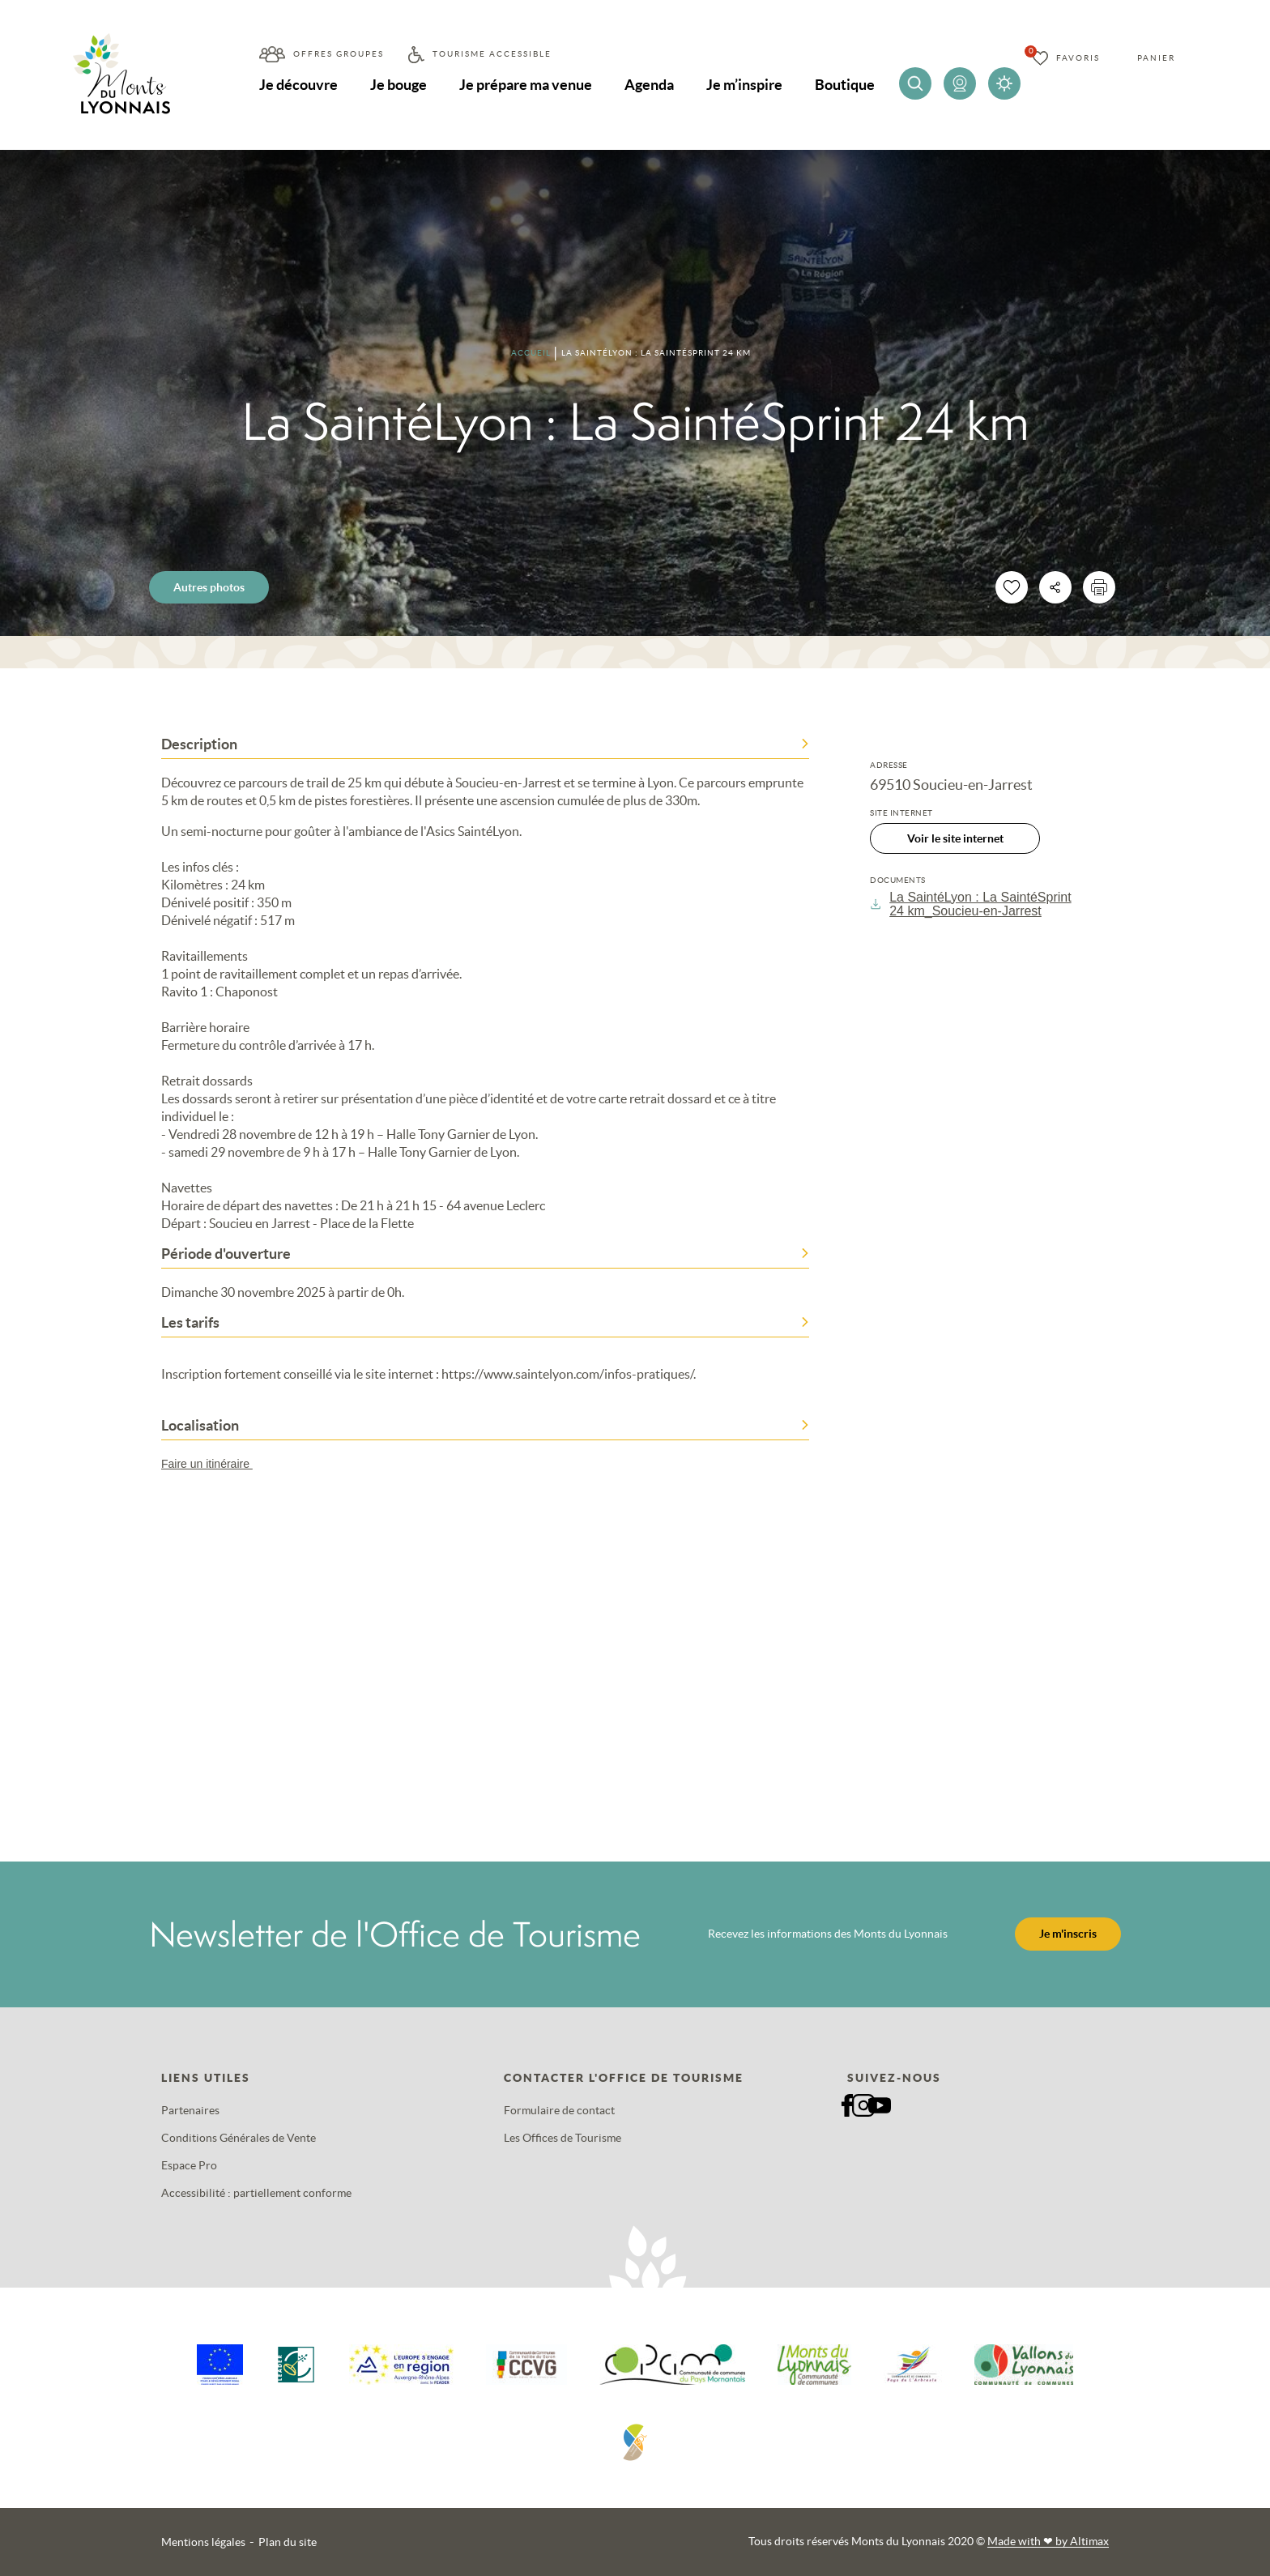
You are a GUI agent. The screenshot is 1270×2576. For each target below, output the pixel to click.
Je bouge (398, 84)
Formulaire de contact (559, 2110)
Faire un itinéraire (214, 1463)
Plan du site (287, 2541)
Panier (1156, 57)
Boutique (845, 84)
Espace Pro (189, 2165)
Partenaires (190, 2110)
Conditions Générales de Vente (238, 2137)
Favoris (1078, 57)
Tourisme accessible (492, 53)
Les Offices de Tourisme (562, 2137)
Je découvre (298, 84)
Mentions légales (203, 2541)
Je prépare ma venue (525, 84)
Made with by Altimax (1048, 2541)
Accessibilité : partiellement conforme (256, 2192)
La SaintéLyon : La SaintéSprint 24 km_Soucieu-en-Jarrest (971, 904)
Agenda (649, 84)
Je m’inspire (744, 84)
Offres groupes (338, 53)
